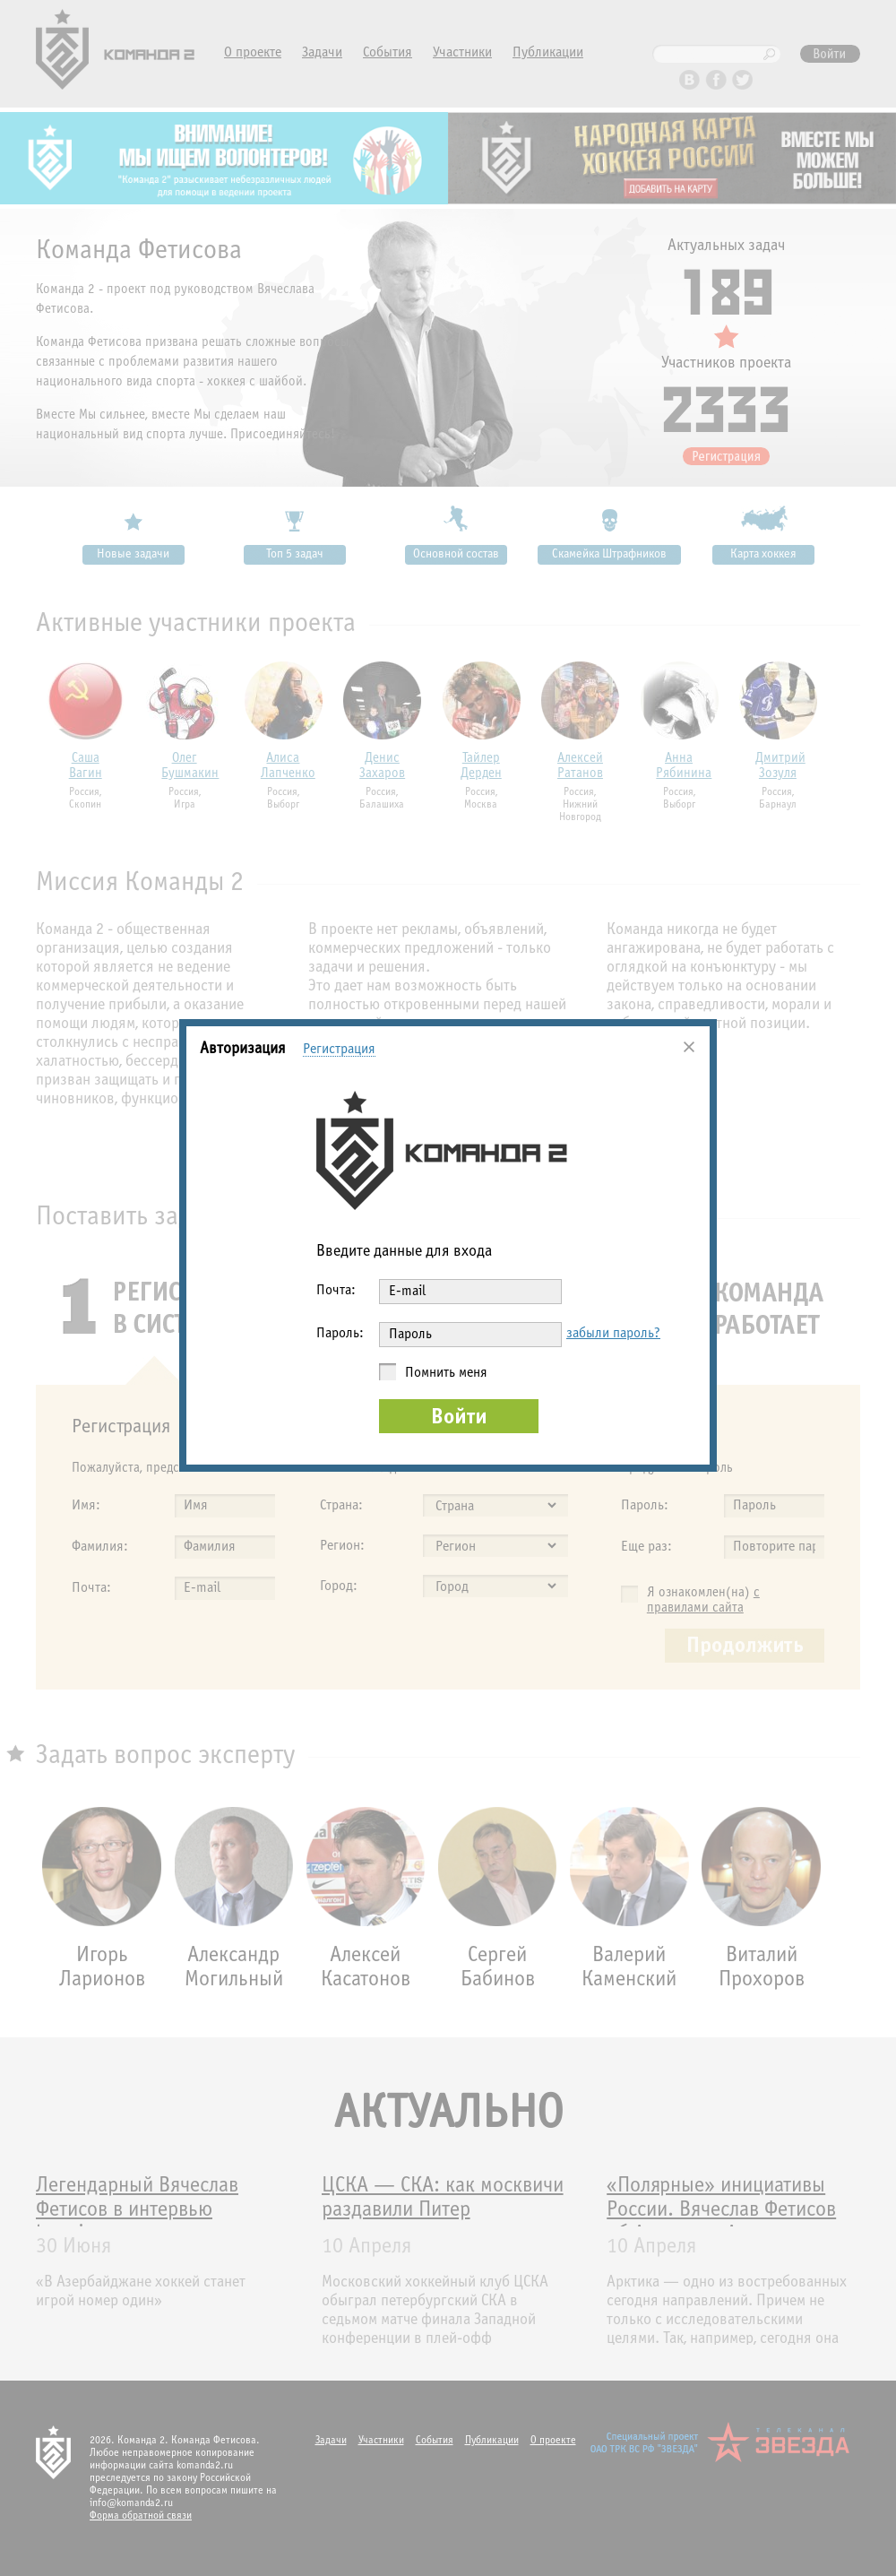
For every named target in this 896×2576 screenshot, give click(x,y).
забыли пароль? (613, 1333)
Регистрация (339, 1049)
